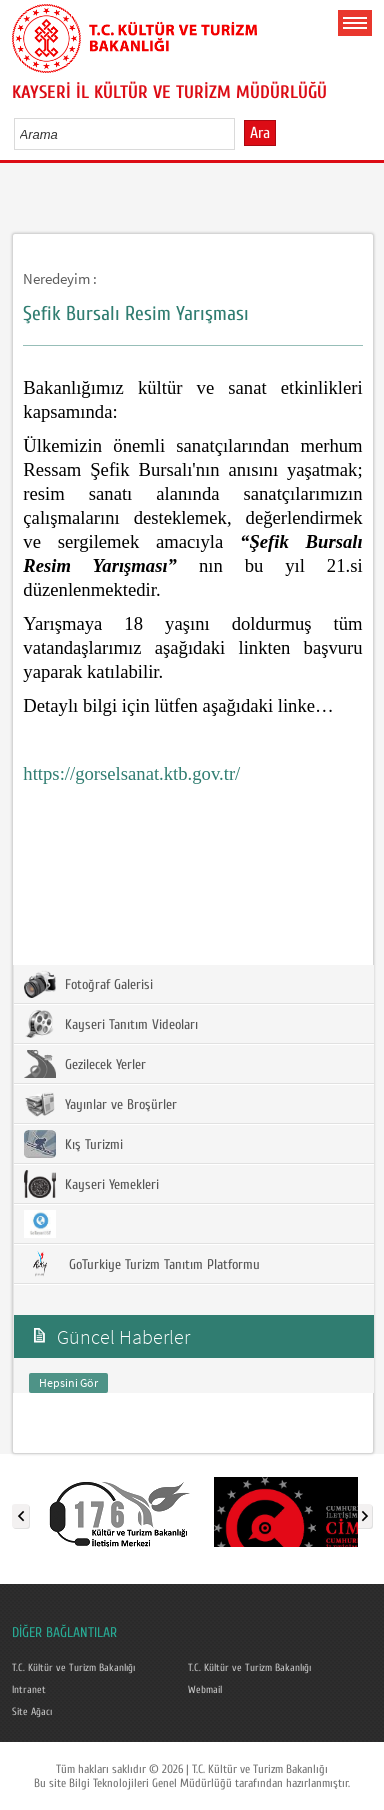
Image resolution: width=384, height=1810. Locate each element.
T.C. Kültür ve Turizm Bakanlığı (73, 1668)
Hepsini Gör (68, 1382)
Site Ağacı (32, 1712)
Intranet (29, 1690)
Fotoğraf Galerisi (88, 984)
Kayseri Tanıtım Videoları (111, 1024)
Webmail (205, 1690)
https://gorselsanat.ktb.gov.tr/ (131, 773)
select (240, 134)
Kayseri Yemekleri (91, 1184)
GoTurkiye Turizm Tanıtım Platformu (142, 1264)
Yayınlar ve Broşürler (100, 1104)
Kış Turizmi (73, 1144)
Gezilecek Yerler (85, 1064)
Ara (260, 133)
